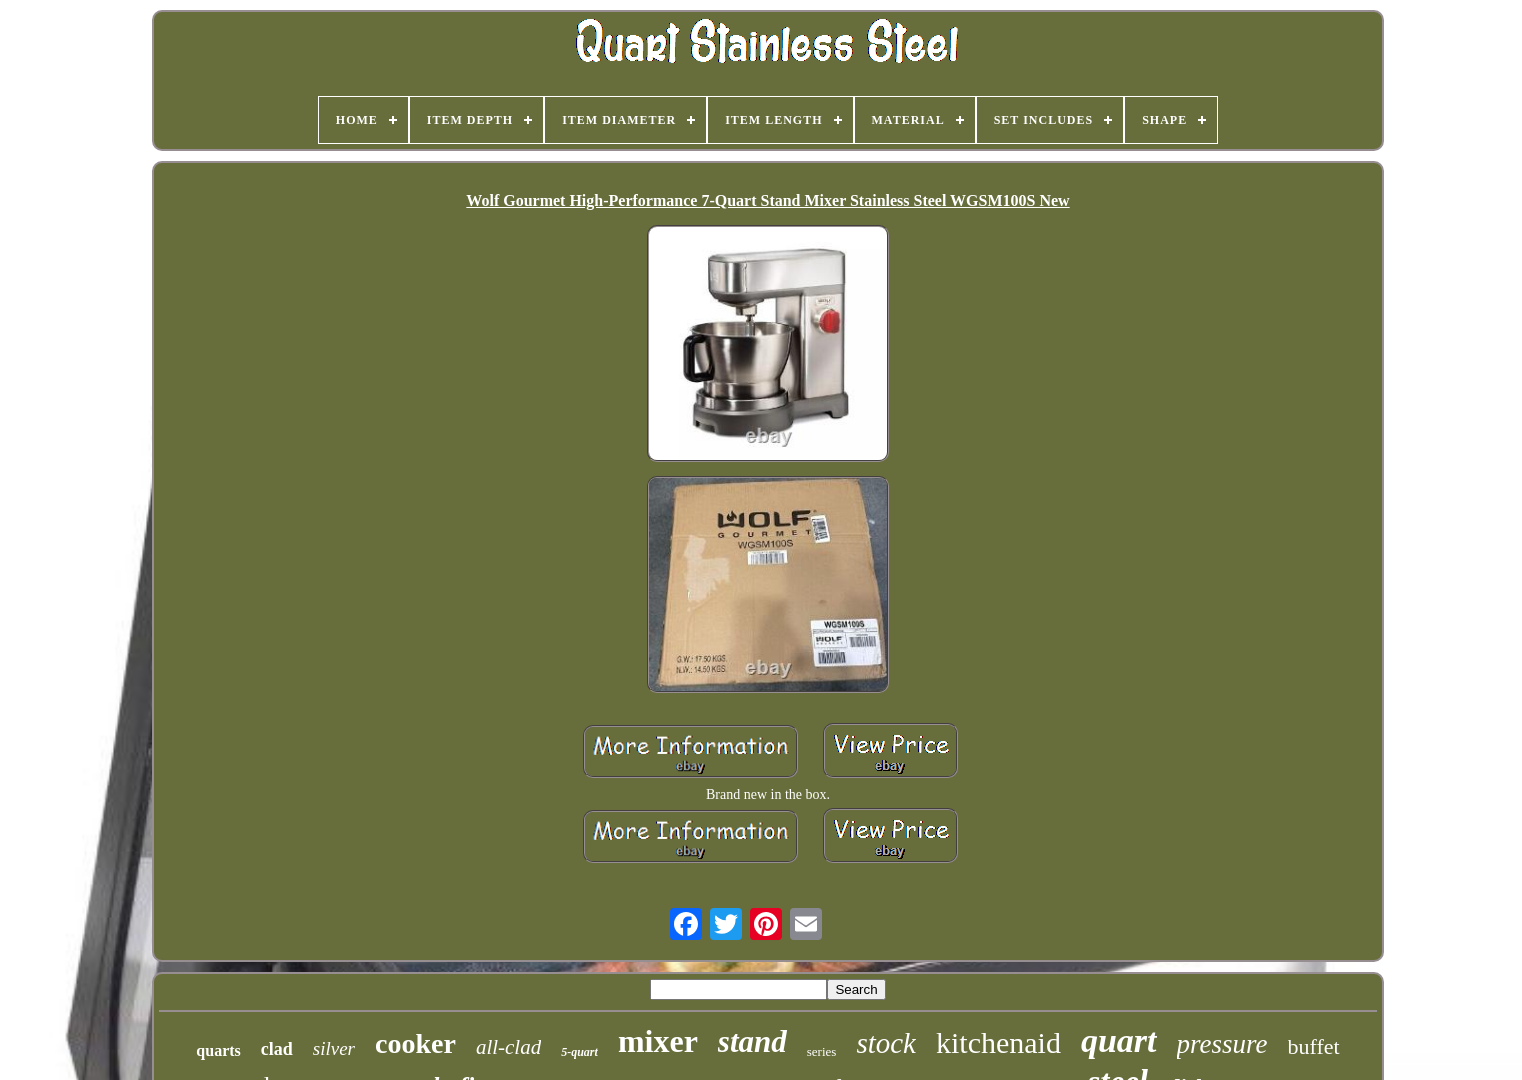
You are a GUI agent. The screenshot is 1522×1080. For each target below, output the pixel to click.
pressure (1222, 1044)
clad (277, 1049)
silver (334, 1048)
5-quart (579, 1052)
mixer (658, 1041)
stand (752, 1041)
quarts (218, 1050)
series (822, 1051)
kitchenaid (998, 1042)
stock (886, 1043)
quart (1119, 1040)
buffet (1314, 1046)
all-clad (508, 1047)
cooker (415, 1043)
